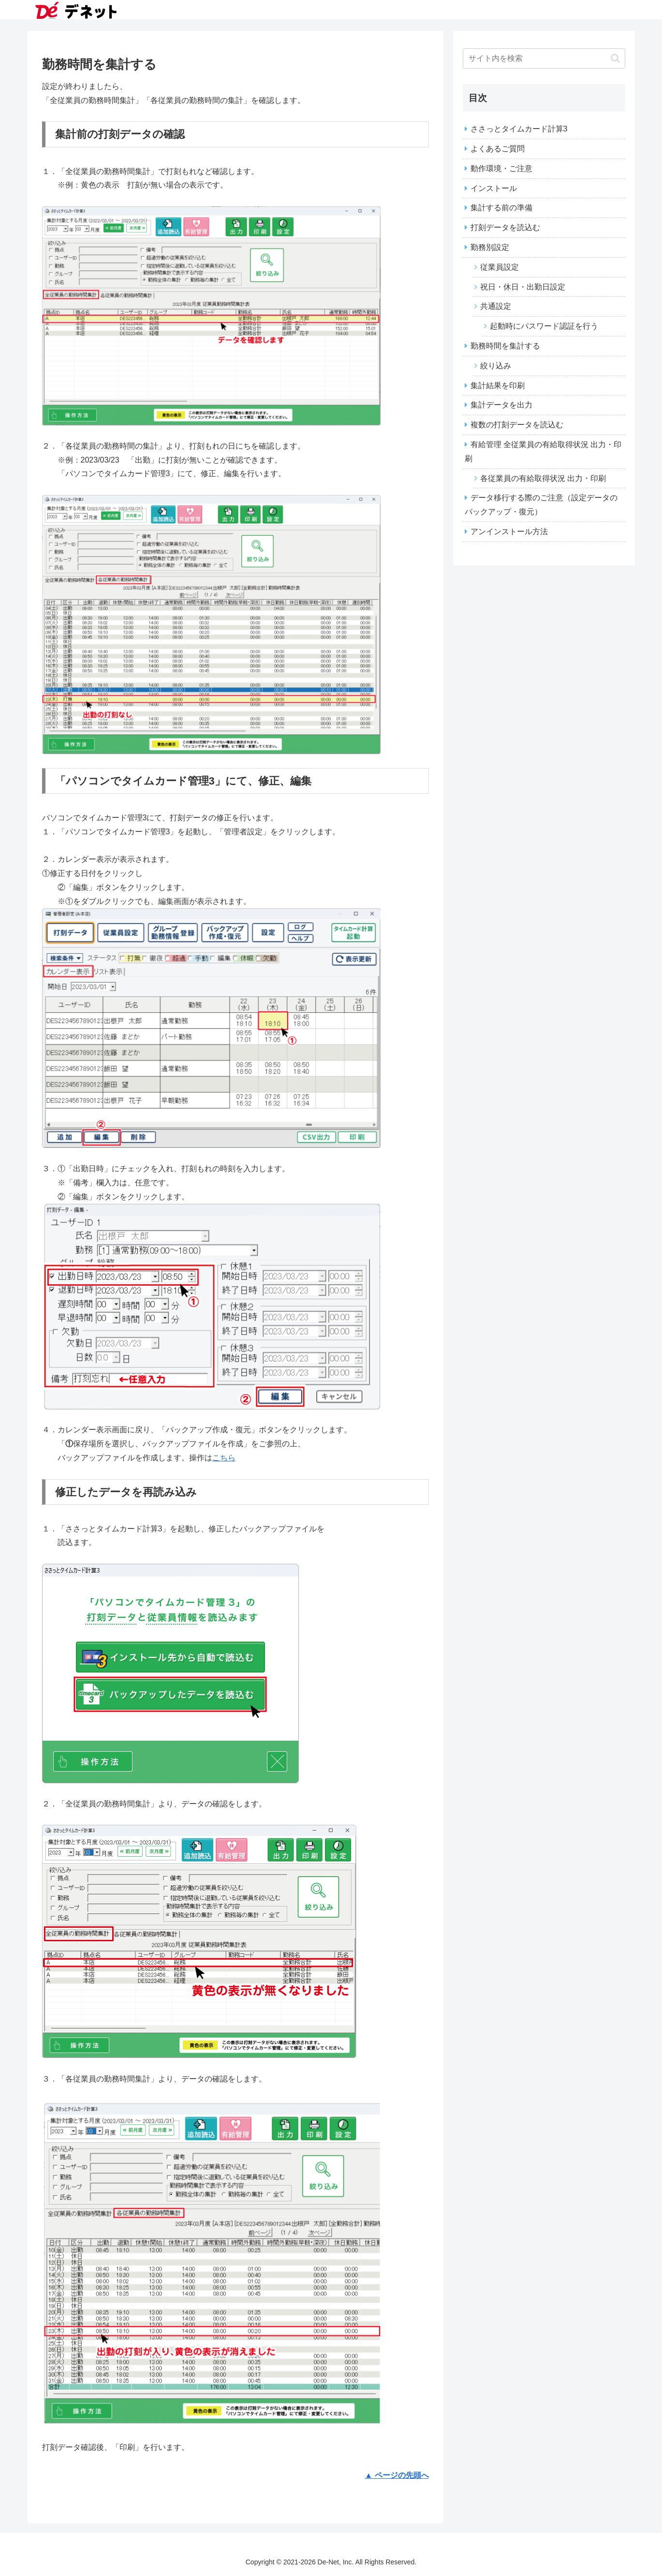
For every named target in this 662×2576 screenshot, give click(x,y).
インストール (494, 188)
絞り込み (495, 366)
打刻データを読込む (505, 227)
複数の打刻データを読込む (517, 425)
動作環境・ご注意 (501, 168)
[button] (615, 58)
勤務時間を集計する (505, 346)
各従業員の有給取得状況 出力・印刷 (543, 478)
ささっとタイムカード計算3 (519, 129)
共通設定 (495, 306)
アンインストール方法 (509, 531)
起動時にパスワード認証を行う (544, 326)
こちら (223, 1458)
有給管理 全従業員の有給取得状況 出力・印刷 (543, 451)
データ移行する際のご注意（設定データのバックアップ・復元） (541, 505)
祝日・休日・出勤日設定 (522, 287)
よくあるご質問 (498, 149)
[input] (544, 58)
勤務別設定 (490, 247)
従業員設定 (499, 267)
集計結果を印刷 (498, 385)
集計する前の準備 (501, 208)
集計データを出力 (501, 405)
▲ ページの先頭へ (396, 2475)
